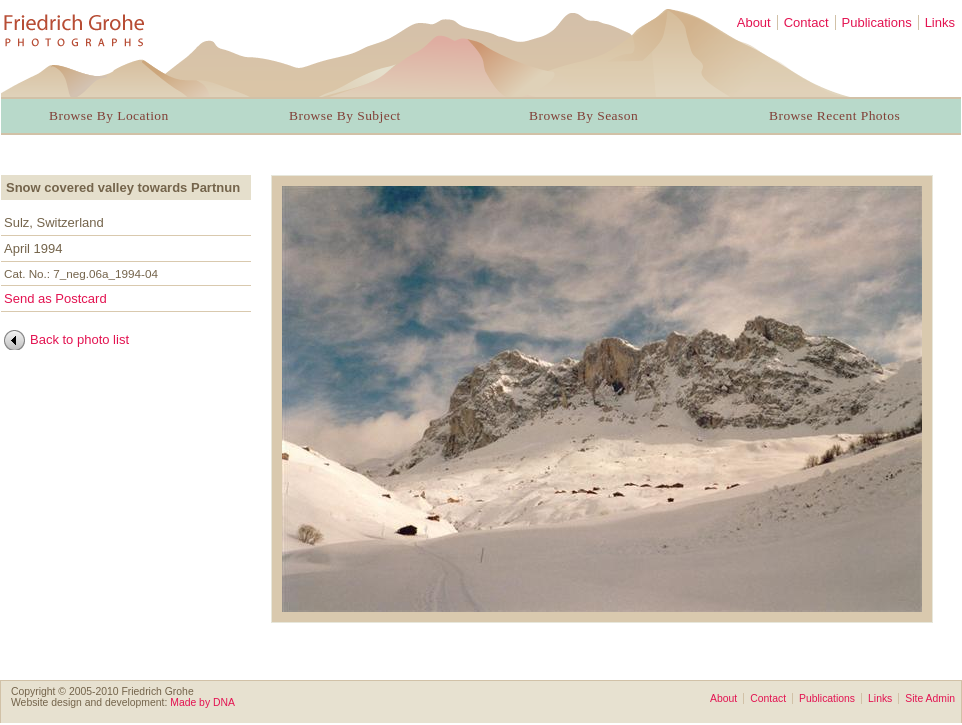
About (754, 22)
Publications (877, 22)
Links (940, 22)
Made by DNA (202, 702)
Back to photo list (79, 339)
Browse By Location (109, 115)
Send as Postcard (55, 298)
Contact (806, 22)
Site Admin (930, 698)
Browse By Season (583, 115)
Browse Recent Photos (834, 115)
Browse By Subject (345, 115)
